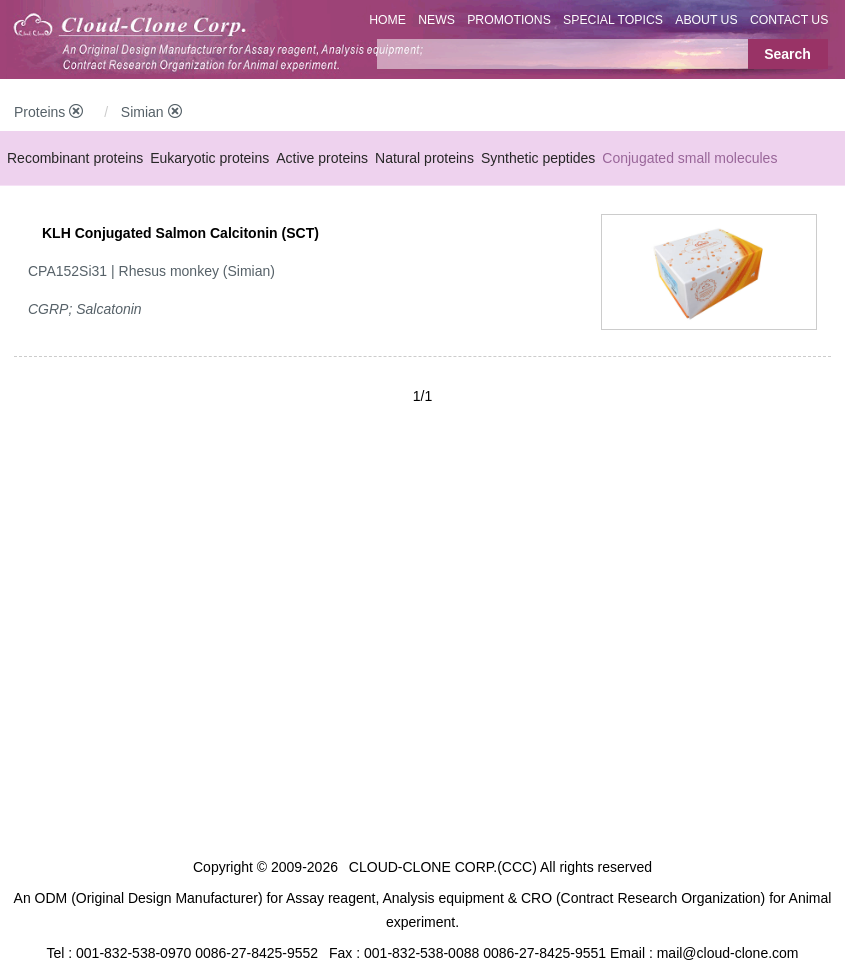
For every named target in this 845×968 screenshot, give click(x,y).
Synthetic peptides (538, 158)
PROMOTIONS (509, 20)
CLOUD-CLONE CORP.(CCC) (443, 867)
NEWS (436, 20)
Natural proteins (424, 158)
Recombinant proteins (75, 158)
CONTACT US (789, 20)
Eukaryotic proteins (209, 158)
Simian (151, 112)
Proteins (48, 112)
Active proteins (322, 158)
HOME (387, 20)
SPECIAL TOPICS (613, 20)
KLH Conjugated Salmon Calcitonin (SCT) (180, 233)
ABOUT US (706, 20)
